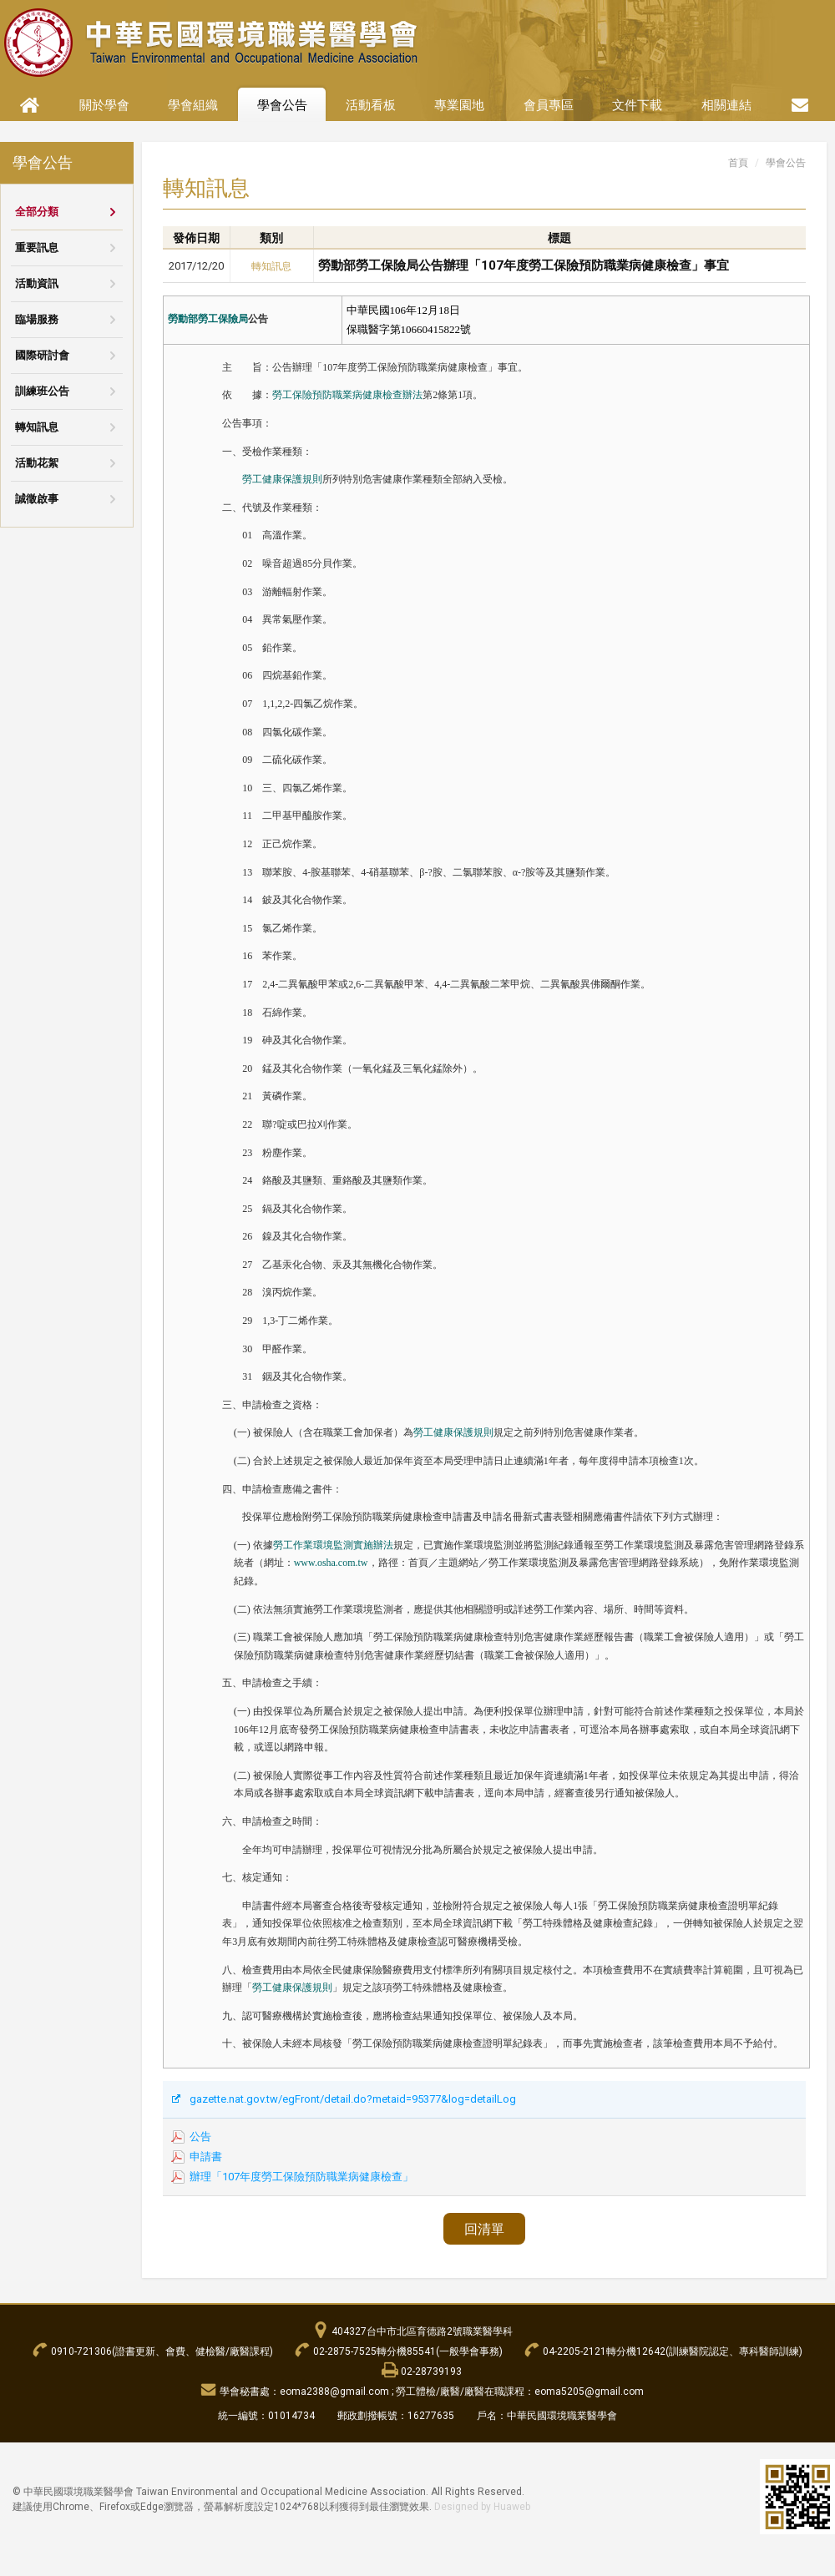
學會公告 (282, 105)
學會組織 (193, 105)
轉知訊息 (36, 427)
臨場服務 (36, 319)
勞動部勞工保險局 (208, 319)
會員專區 (549, 105)
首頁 (738, 163)
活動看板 (371, 105)
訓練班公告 (42, 391)
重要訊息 (36, 247)
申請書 (206, 2156)
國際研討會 (42, 355)
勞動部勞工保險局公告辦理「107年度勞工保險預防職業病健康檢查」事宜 (523, 265)
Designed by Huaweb (482, 2507)
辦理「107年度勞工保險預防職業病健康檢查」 (301, 2176)
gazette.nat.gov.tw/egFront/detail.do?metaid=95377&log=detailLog (353, 2099)
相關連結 (726, 105)
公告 (200, 2136)
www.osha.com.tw (331, 1562)
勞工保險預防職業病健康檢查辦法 (347, 395)
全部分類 (36, 211)
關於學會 (104, 105)
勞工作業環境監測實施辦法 (333, 1545)
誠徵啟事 (36, 498)
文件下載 (637, 105)
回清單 (484, 2229)
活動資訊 (36, 283)
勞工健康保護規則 (282, 479)
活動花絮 (36, 463)
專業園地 (459, 105)
